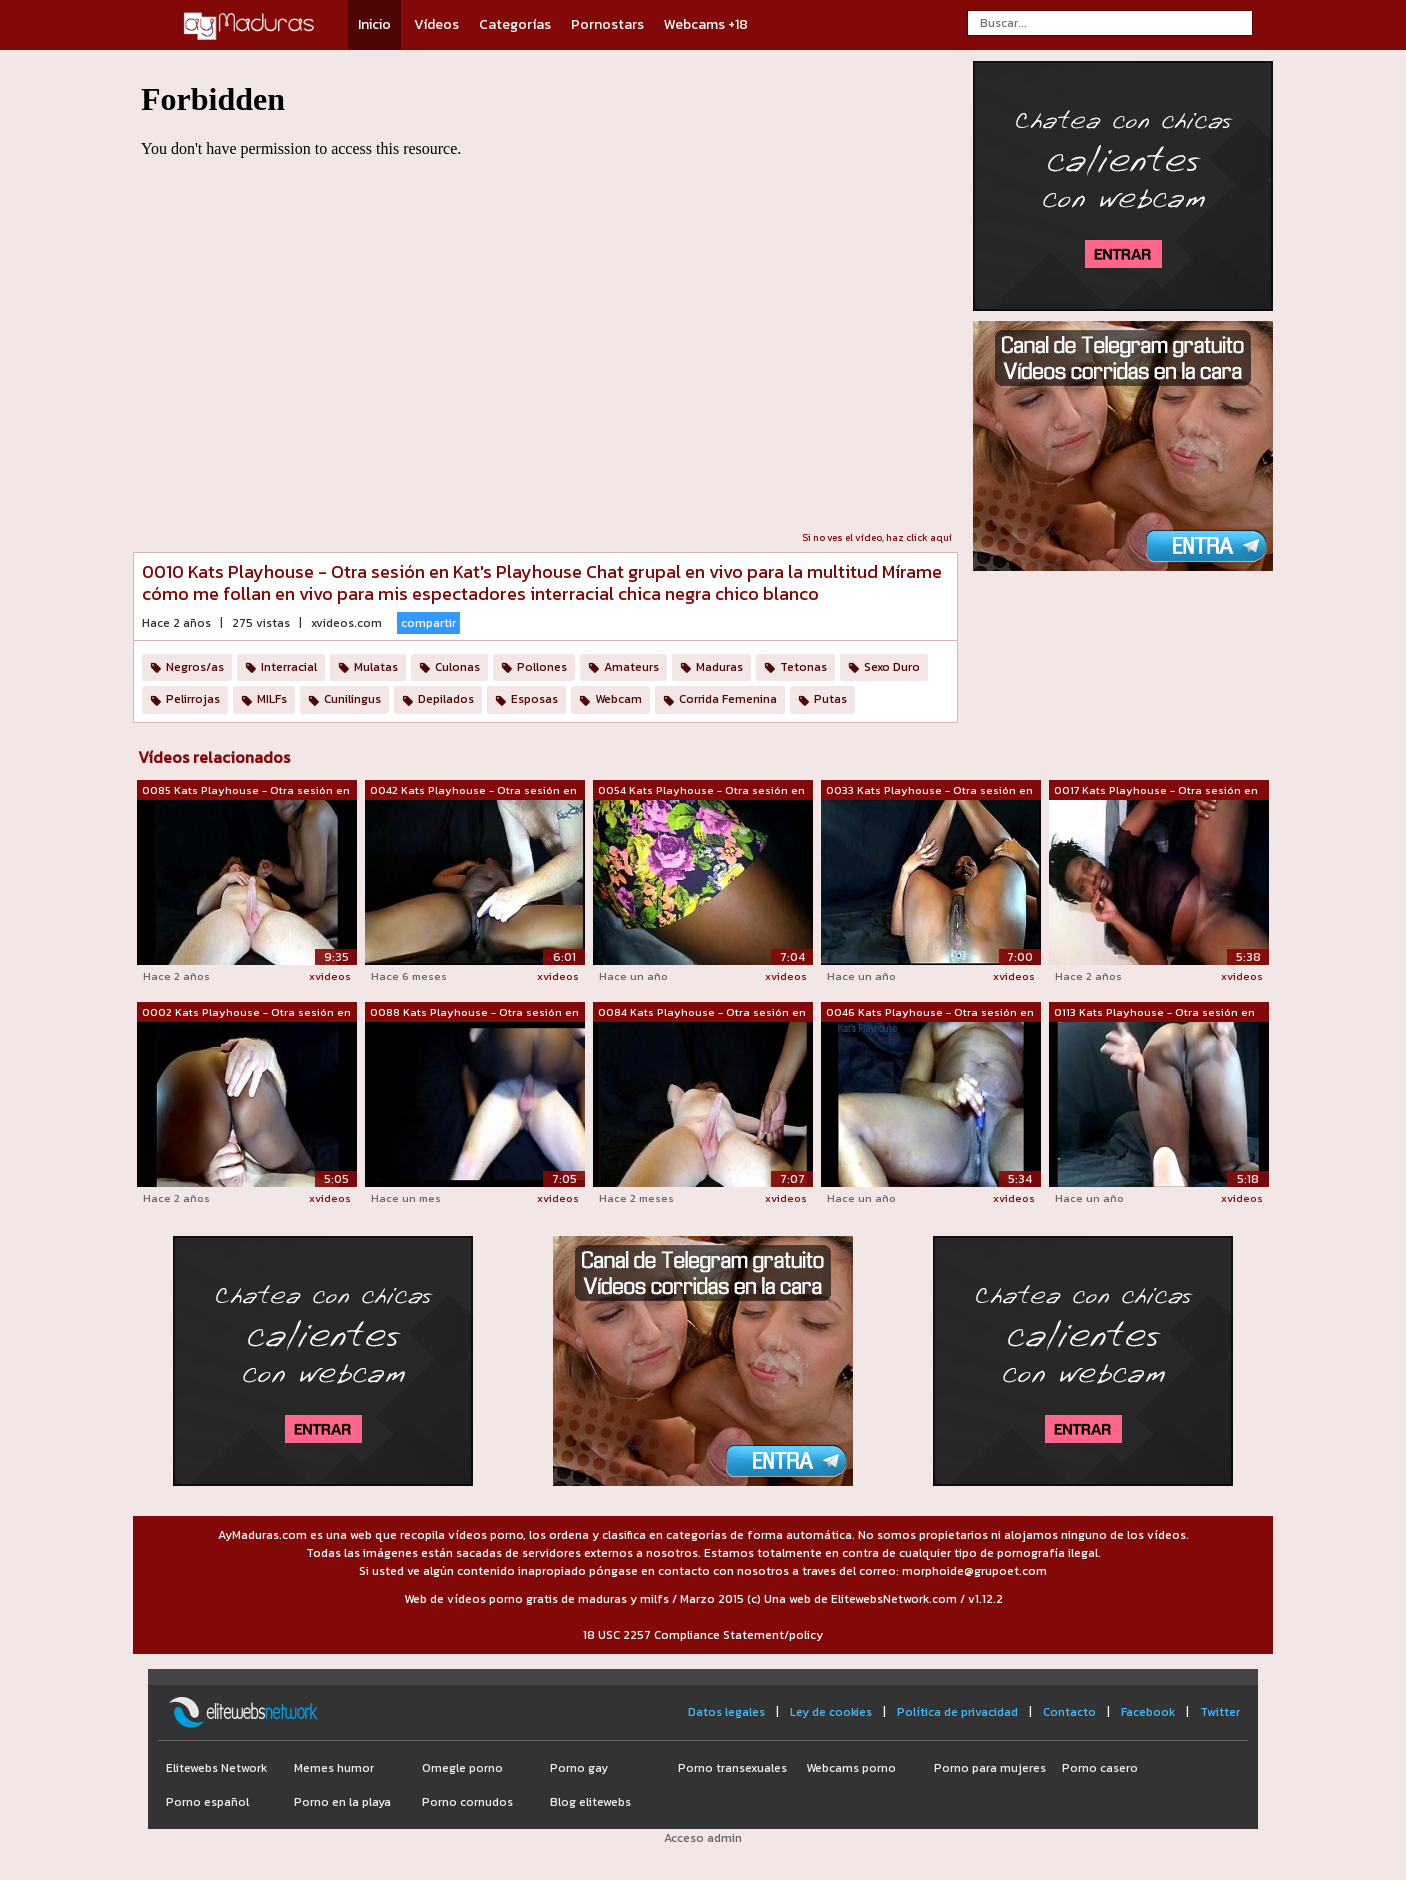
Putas (830, 699)
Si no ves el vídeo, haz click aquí (877, 537)
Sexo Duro (892, 667)
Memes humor (334, 1768)
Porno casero (1100, 1768)
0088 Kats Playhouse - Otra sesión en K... (474, 1013)
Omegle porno (462, 1768)
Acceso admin (703, 1838)
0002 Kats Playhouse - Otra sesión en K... (246, 1013)
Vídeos (436, 24)
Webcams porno (851, 1768)
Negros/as (195, 667)
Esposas (534, 699)
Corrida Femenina (728, 699)
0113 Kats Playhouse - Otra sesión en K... (1154, 1013)
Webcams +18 (706, 24)
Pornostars (607, 24)
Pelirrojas (193, 699)
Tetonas (803, 667)
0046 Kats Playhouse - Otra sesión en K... (930, 1013)
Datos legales (726, 1712)
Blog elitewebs (590, 1802)
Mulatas (376, 667)
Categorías (515, 24)
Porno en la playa (342, 1802)
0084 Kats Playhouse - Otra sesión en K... (702, 1013)
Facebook (1148, 1712)
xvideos (330, 976)
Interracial (289, 667)
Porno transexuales (732, 1768)
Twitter (1220, 1712)
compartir (428, 623)
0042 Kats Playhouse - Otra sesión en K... (473, 791)
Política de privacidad (957, 1712)
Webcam (618, 699)
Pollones (542, 667)
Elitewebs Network (216, 1768)
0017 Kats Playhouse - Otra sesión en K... (1156, 791)
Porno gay (579, 1768)
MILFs (272, 699)
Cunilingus (352, 699)
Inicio (374, 24)
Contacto (1069, 1712)
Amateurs (631, 667)
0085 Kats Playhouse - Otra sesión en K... (246, 791)
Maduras (719, 667)
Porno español (207, 1802)
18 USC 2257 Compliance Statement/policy (703, 1635)
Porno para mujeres (990, 1768)
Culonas (457, 667)
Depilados (446, 699)
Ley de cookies (831, 1712)
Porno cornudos (467, 1802)
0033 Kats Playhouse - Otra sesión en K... (929, 791)
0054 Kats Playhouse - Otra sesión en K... (701, 791)
